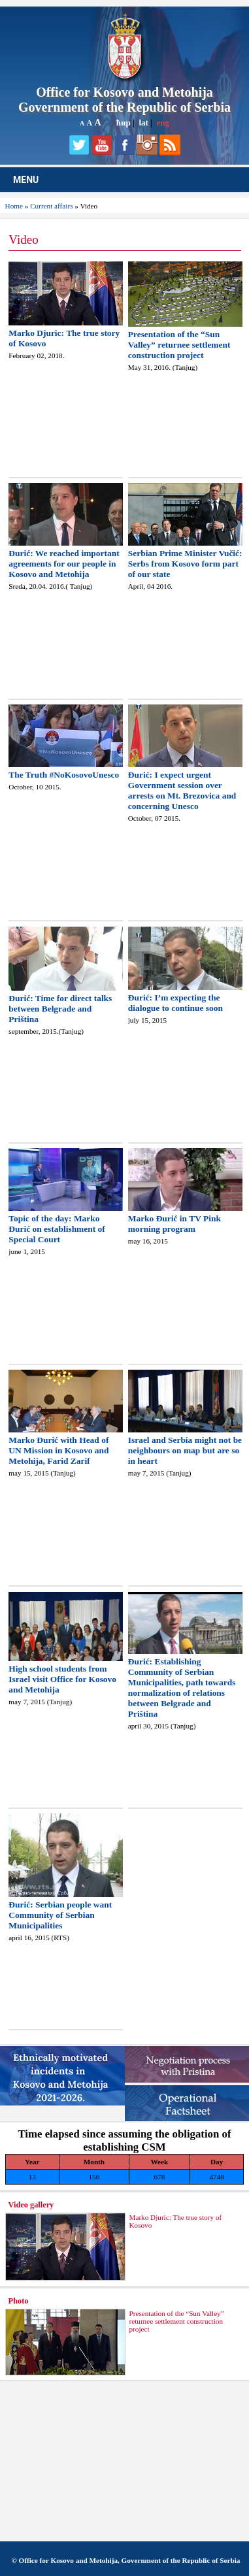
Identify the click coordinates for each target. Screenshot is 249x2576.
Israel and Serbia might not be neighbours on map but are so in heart (185, 1450)
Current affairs (51, 206)
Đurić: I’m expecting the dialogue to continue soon (175, 1003)
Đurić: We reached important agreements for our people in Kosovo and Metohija (63, 563)
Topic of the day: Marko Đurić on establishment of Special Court (56, 1229)
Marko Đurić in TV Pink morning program (174, 1224)
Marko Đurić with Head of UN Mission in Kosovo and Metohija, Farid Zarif (58, 1450)
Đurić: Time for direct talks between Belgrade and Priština (60, 1008)
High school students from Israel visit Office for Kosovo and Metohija (62, 1679)
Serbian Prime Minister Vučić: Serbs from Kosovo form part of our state (185, 563)
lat (143, 122)
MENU (26, 179)
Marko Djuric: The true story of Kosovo (175, 2221)
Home (14, 206)
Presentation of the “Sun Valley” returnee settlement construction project (179, 344)
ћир (123, 122)
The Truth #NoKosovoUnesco (63, 775)
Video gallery (31, 2204)
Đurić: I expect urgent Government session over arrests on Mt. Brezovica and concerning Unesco (182, 790)
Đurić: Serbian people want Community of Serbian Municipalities (60, 1915)
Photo (18, 2300)
